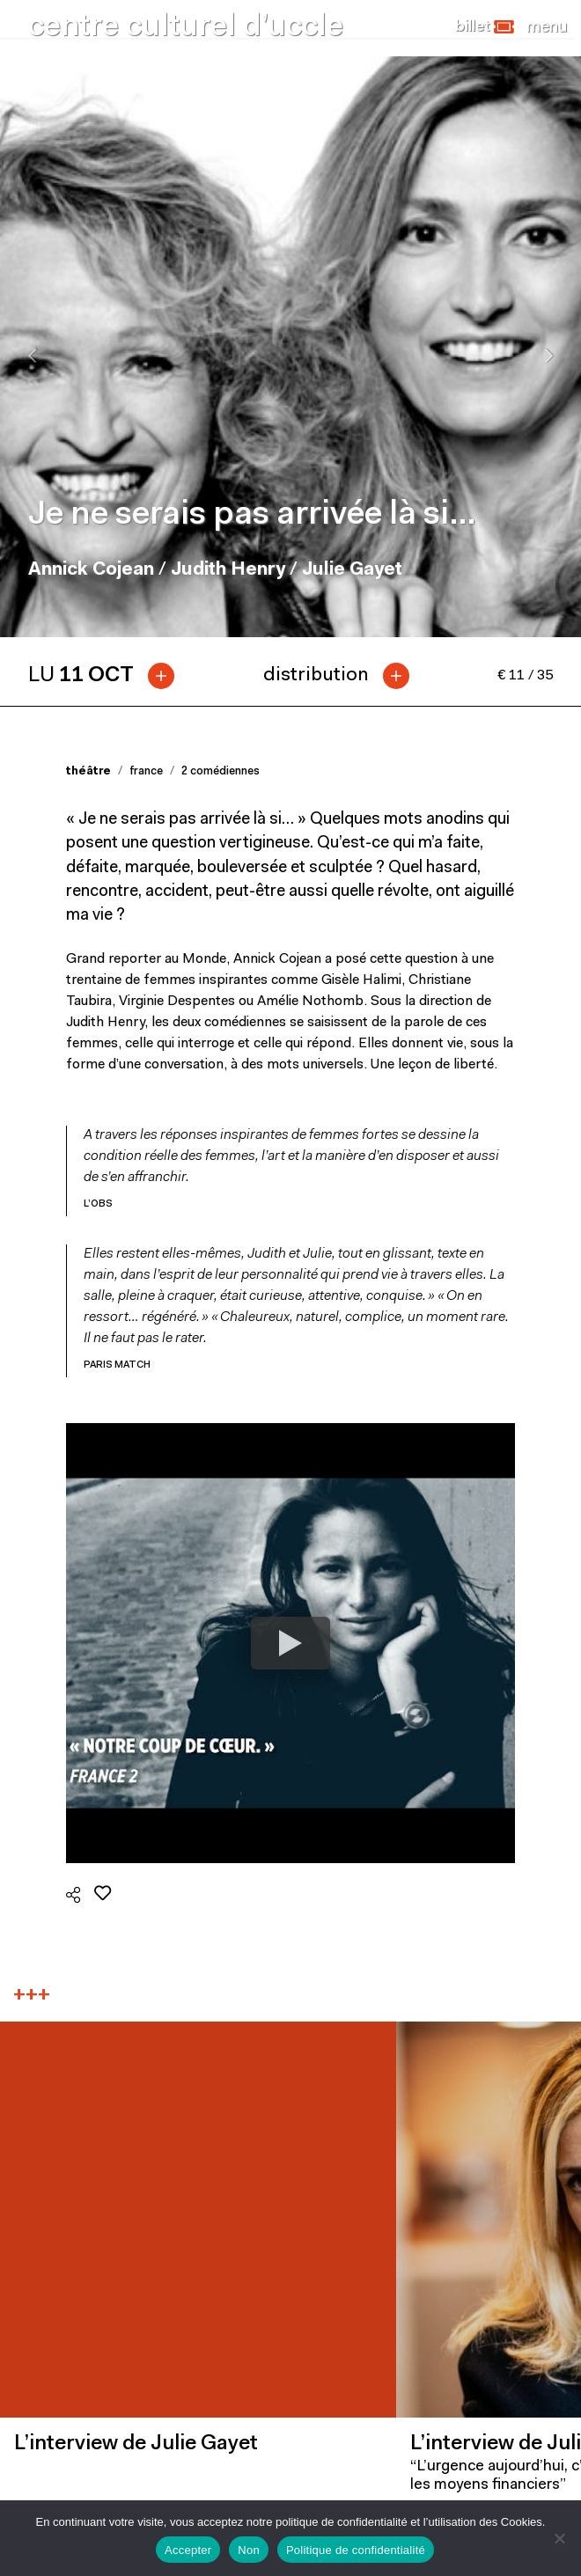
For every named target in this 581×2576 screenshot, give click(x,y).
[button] (484, 27)
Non (249, 2550)
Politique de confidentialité (355, 2550)
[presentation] (32, 355)
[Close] (546, 27)
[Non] (559, 2538)
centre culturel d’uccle (185, 27)
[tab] (108, 676)
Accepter (188, 2550)
